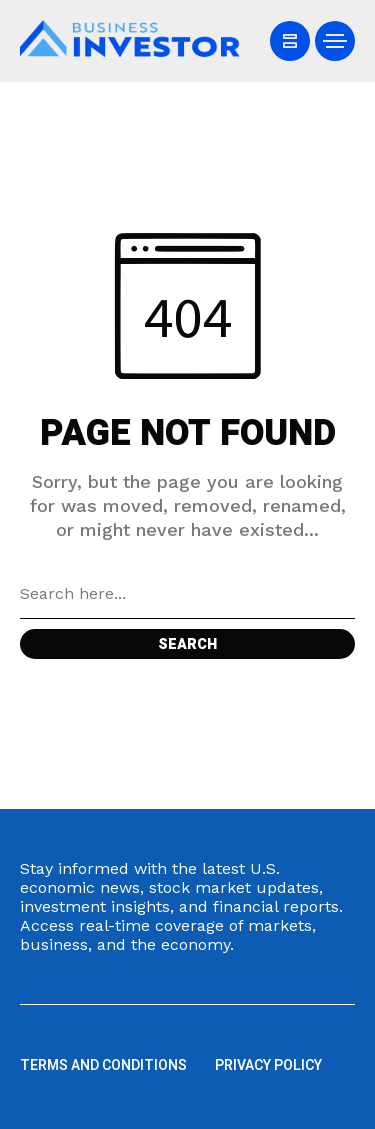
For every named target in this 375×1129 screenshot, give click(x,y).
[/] (290, 41)
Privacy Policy (268, 1065)
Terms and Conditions (103, 1065)
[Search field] (187, 594)
